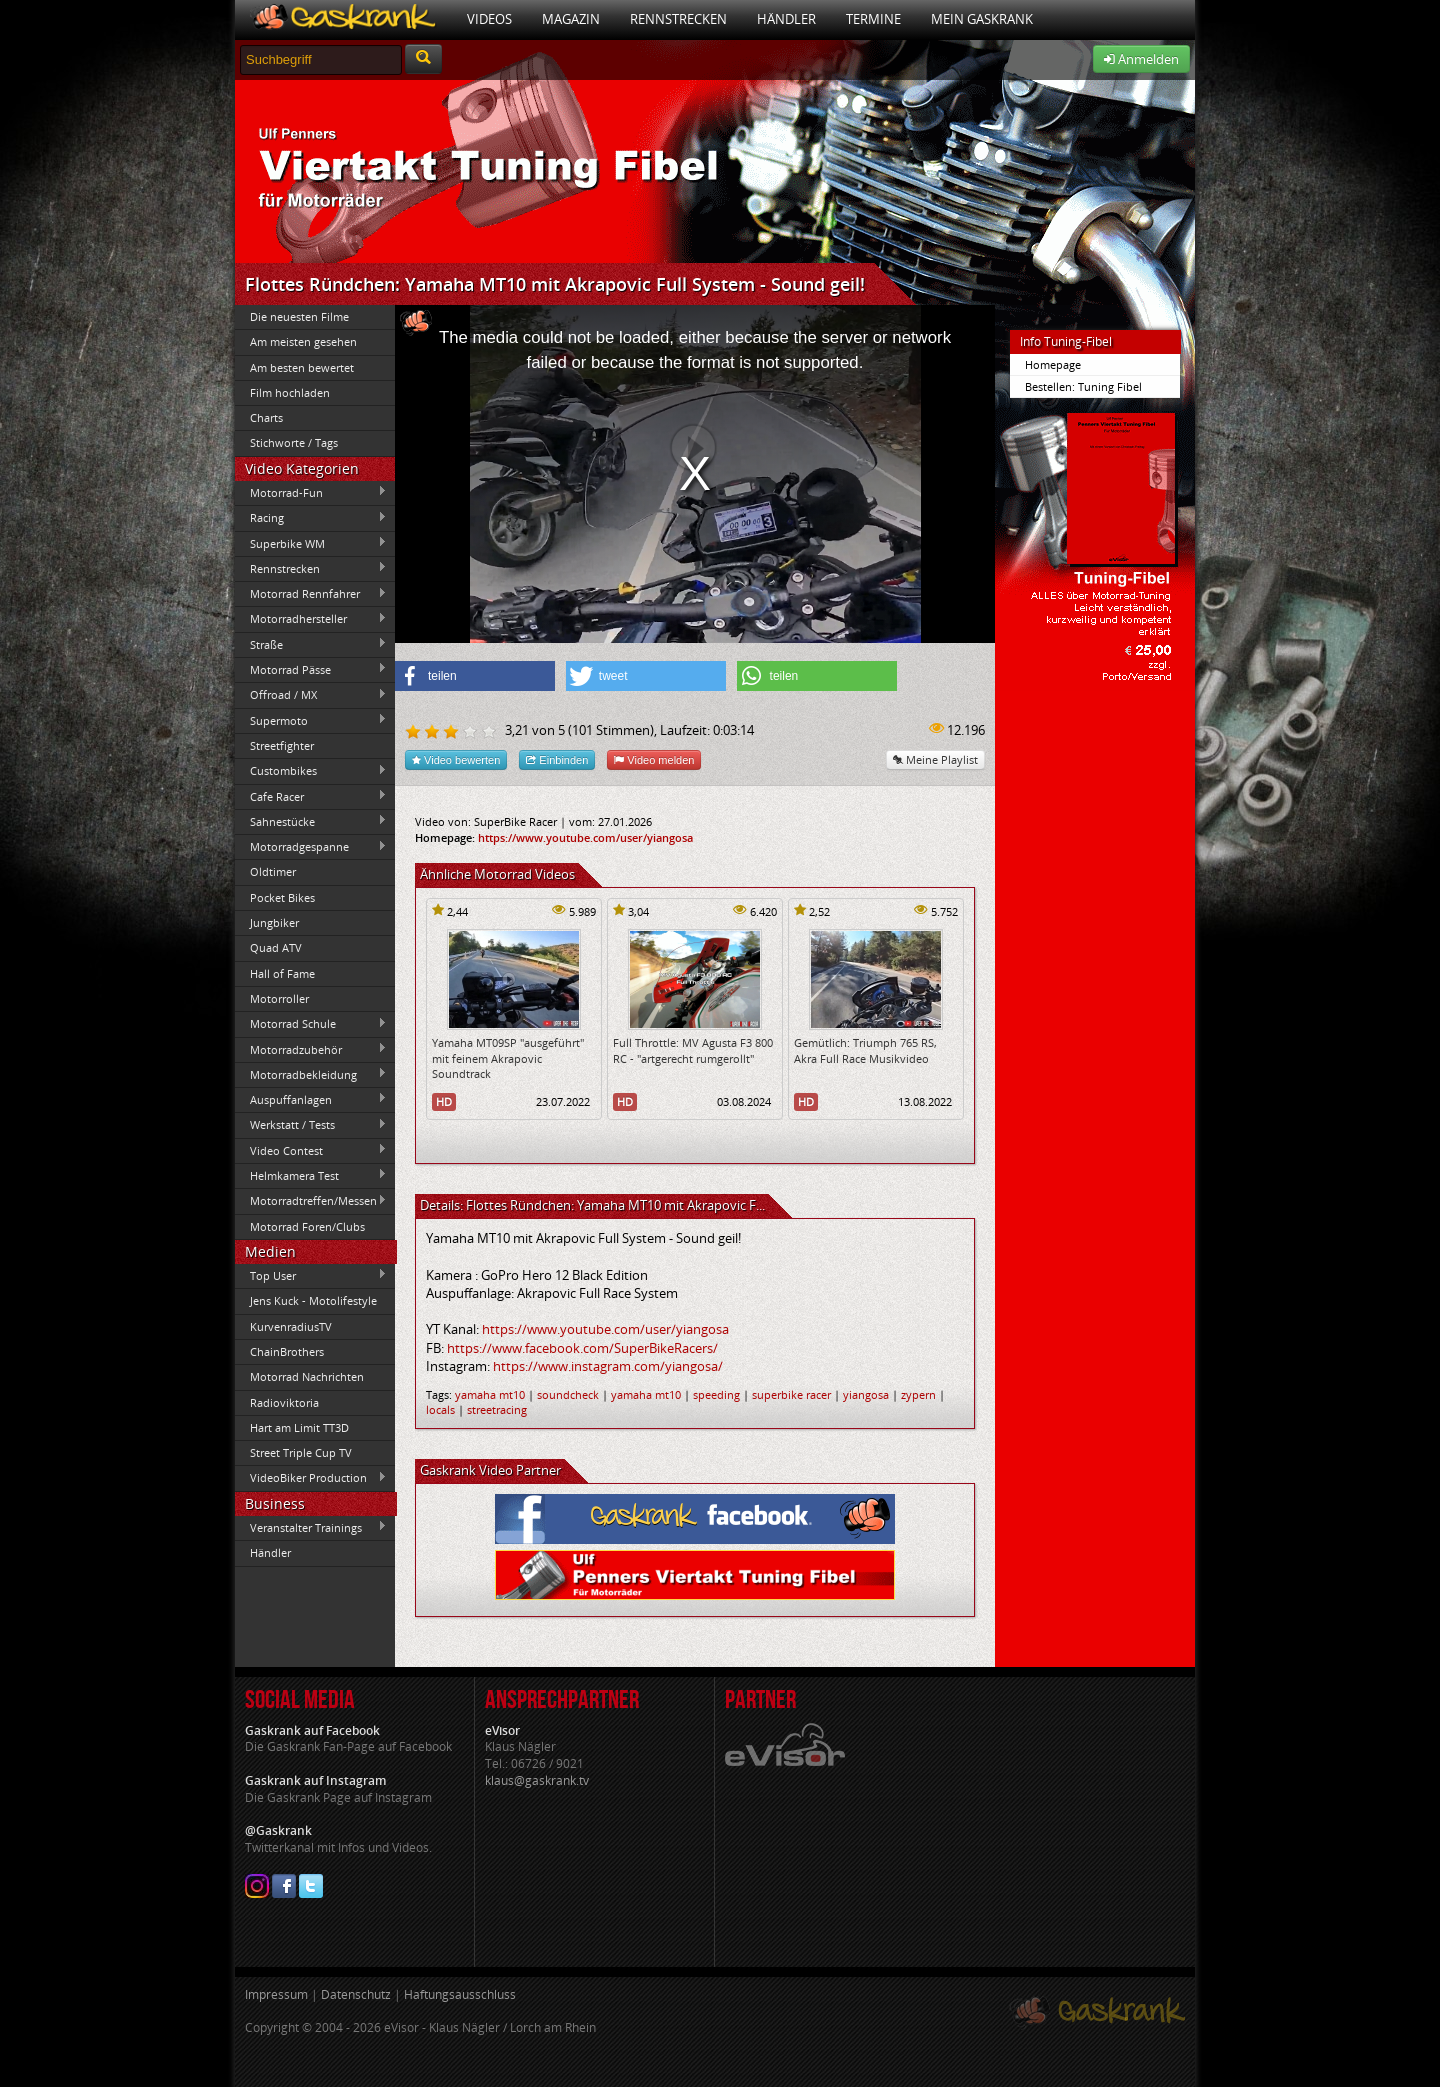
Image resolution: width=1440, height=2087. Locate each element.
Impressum (276, 1994)
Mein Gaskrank (982, 19)
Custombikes (311, 771)
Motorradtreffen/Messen (311, 1201)
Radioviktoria (284, 1402)
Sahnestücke (311, 821)
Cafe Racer (311, 796)
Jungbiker (274, 922)
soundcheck (568, 1394)
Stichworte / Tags (294, 442)
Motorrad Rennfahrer (311, 594)
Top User (311, 1275)
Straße (311, 644)
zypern (918, 1394)
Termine (873, 19)
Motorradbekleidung (311, 1074)
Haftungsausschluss (460, 1994)
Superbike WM (311, 543)
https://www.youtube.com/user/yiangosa (585, 837)
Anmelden (1141, 59)
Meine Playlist (935, 759)
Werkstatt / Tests (311, 1125)
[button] (475, 676)
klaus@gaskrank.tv (537, 1780)
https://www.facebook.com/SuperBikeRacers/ (582, 1348)
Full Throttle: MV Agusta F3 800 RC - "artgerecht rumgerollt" (693, 1050)
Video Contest (311, 1150)
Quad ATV (276, 947)
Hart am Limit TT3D (299, 1427)
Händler (786, 19)
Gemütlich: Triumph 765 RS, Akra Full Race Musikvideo (865, 1050)
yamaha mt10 (490, 1394)
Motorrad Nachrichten (307, 1376)
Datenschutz (356, 1994)
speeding (716, 1394)
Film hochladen (290, 392)
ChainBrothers (287, 1351)
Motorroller (279, 998)
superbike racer (791, 1394)
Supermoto (311, 720)
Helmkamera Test (311, 1175)
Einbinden (557, 759)
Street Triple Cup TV (301, 1452)
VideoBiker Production (311, 1478)
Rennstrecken (678, 19)
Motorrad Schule (311, 1024)
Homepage (1053, 364)
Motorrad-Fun (311, 492)
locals (440, 1409)
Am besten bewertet (302, 367)
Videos (489, 19)
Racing (311, 518)
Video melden (654, 759)
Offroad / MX (311, 695)
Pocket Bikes (282, 897)
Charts (266, 417)
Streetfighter (282, 745)
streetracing (497, 1409)
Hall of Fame (282, 973)
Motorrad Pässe (311, 669)
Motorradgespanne (311, 847)
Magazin (571, 19)
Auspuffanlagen (311, 1099)
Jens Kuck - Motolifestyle (313, 1300)
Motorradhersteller (311, 619)
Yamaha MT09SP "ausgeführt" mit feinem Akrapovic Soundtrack (508, 1058)
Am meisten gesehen (303, 341)
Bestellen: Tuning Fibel (1083, 386)
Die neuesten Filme (299, 316)
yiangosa (866, 1394)
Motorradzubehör (311, 1049)
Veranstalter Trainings (311, 1527)
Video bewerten (456, 759)
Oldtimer (273, 871)
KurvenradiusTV (291, 1326)
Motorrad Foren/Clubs (307, 1226)
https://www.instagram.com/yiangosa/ (608, 1366)
